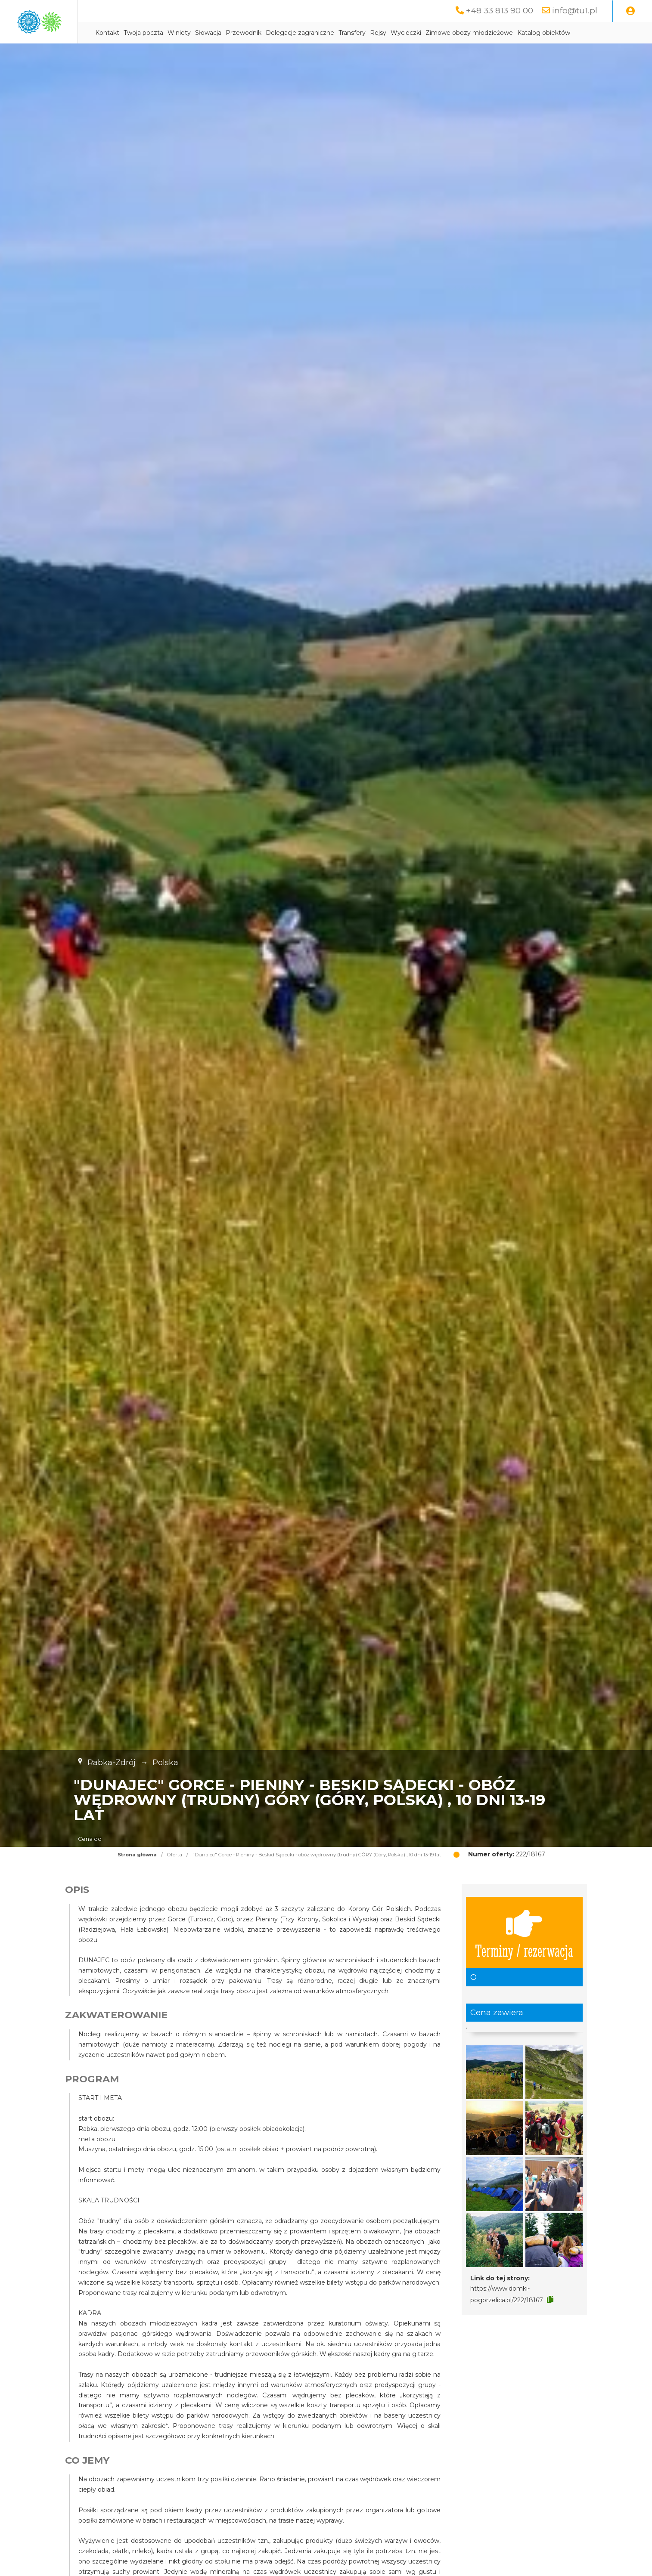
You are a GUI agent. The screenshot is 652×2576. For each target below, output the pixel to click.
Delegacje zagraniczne (377, 33)
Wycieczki (483, 33)
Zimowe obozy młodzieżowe (546, 33)
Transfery (429, 33)
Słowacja (286, 33)
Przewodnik (321, 33)
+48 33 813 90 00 (497, 11)
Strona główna (137, 1877)
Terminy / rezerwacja (524, 1954)
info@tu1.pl (574, 11)
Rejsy (455, 33)
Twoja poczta (221, 33)
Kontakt (185, 33)
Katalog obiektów (199, 55)
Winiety (256, 33)
